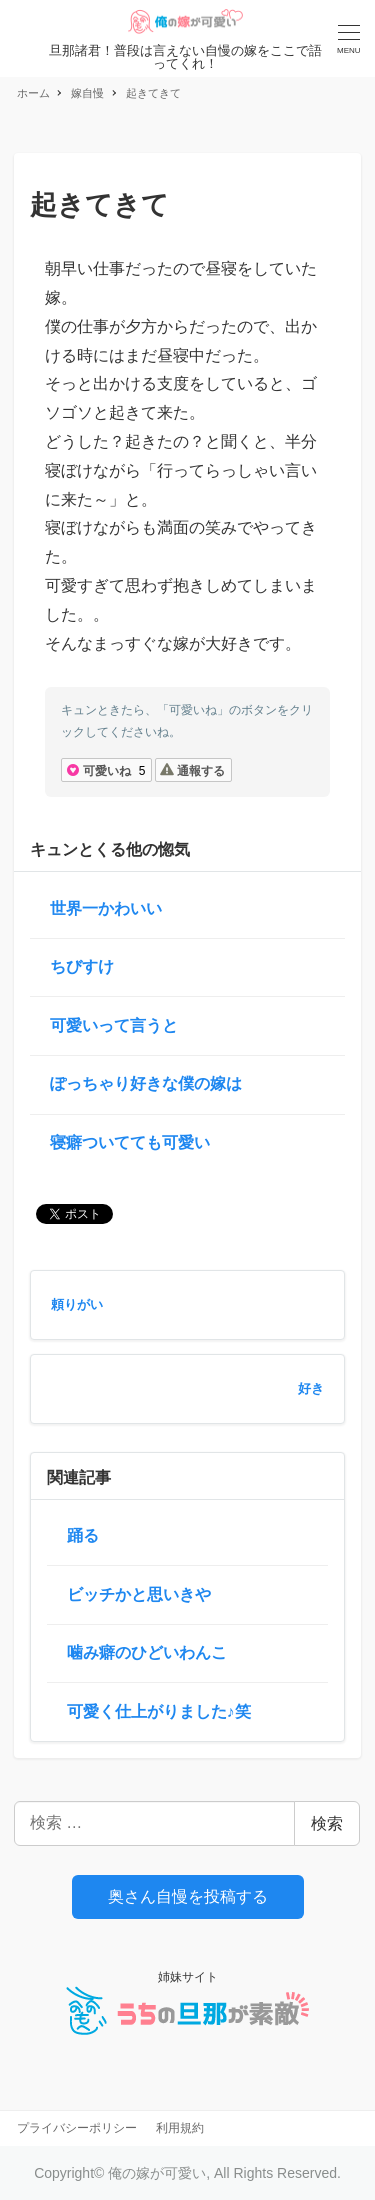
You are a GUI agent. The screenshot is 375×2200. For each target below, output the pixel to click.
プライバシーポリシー (77, 2128)
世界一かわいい (106, 908)
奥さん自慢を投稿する (188, 1896)
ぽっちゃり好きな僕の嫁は (146, 1083)
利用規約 (180, 2128)
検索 (327, 1823)
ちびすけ (82, 966)
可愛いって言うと (114, 1025)
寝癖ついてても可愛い (130, 1142)
